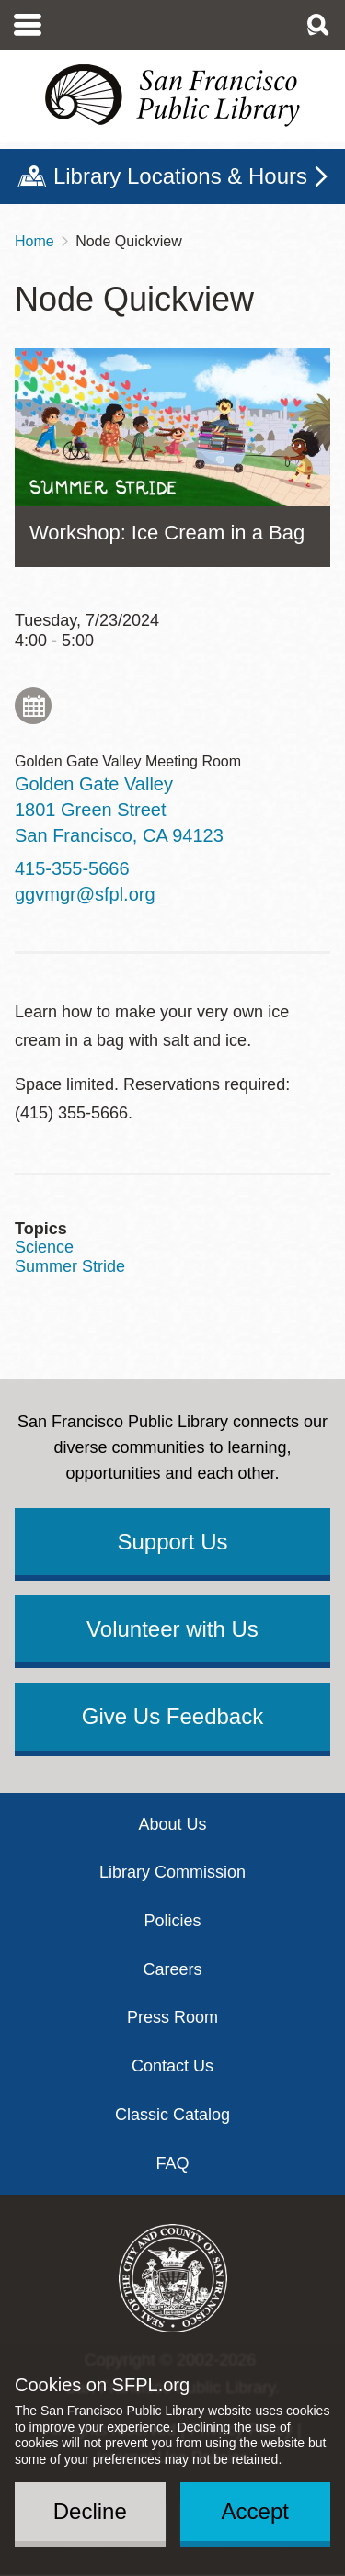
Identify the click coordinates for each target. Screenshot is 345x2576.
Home (34, 241)
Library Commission (172, 1872)
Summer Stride (70, 1266)
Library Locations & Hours (180, 176)
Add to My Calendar (33, 705)
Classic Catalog (172, 2114)
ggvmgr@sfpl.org (85, 894)
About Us (172, 1824)
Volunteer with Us (172, 1629)
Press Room (172, 2017)
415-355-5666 (72, 868)
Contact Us (172, 2066)
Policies (172, 1921)
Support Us (172, 1541)
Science (44, 1247)
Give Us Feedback (172, 1716)
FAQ (172, 2163)
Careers (172, 1969)
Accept (255, 2511)
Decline (90, 2511)
